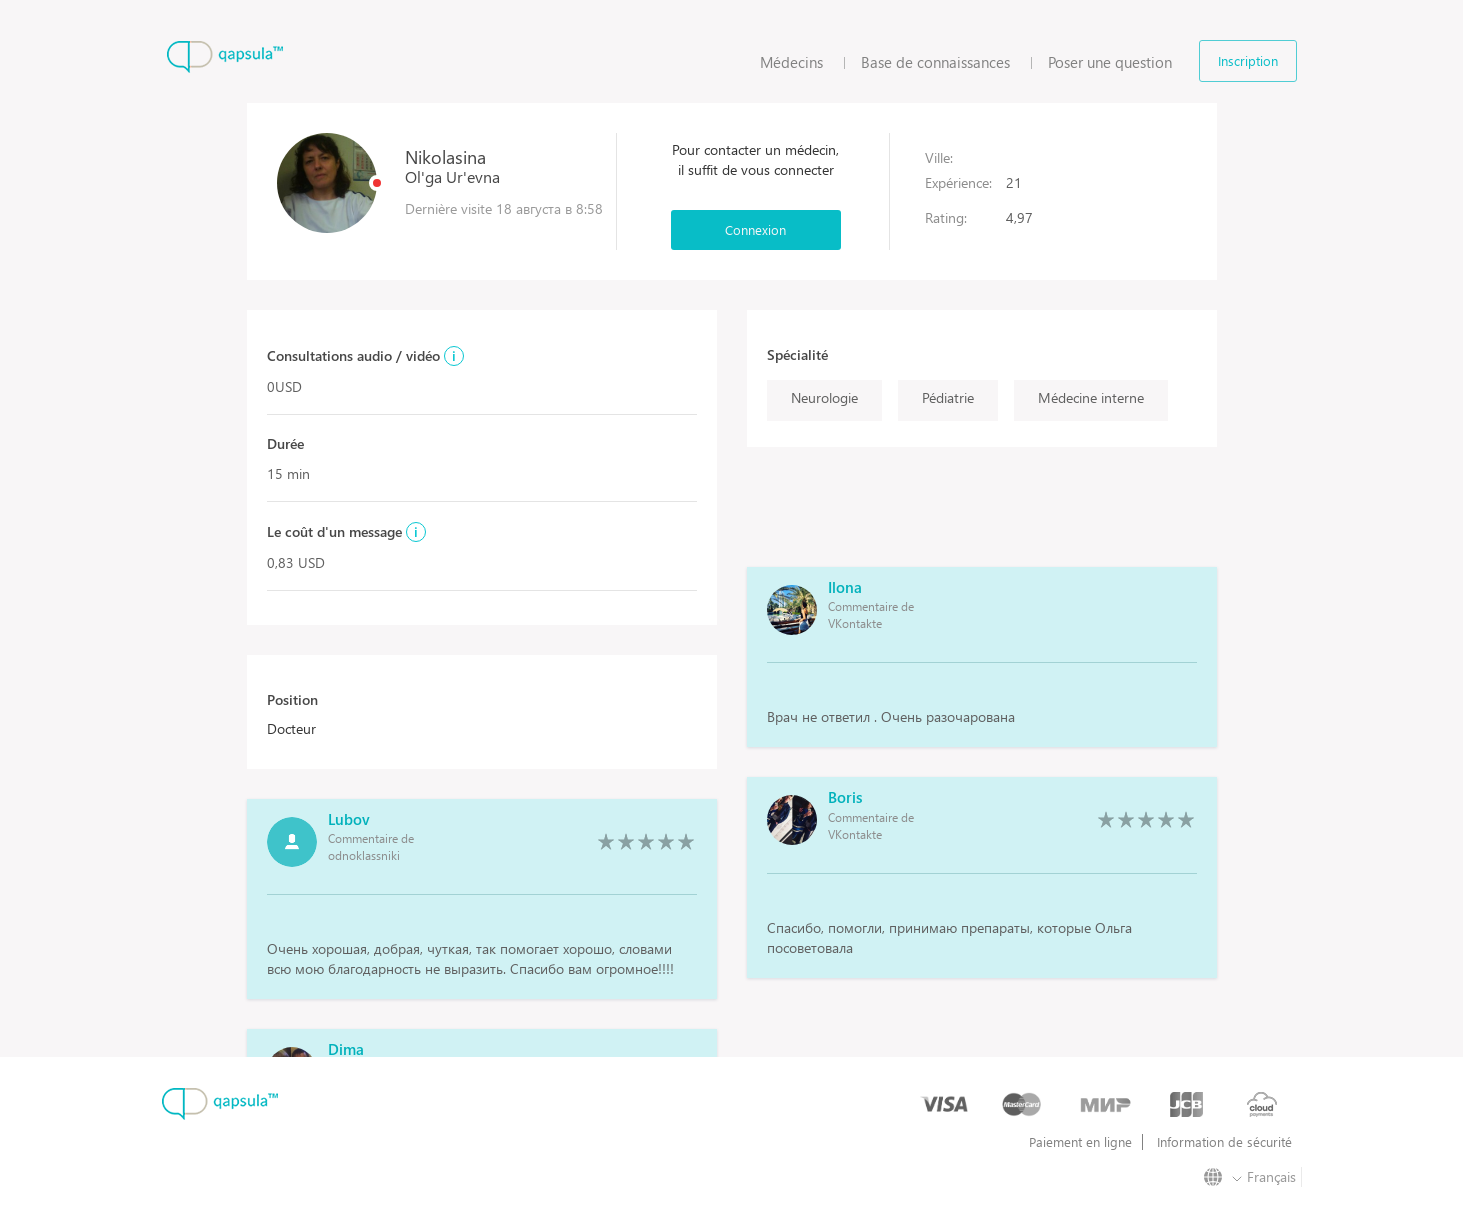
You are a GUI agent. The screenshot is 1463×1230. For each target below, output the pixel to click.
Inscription (1248, 60)
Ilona (845, 587)
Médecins (791, 62)
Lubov (349, 819)
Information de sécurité (1224, 1142)
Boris (845, 797)
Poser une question (1110, 62)
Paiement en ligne (1080, 1142)
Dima (346, 1049)
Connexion (755, 229)
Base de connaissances (935, 62)
